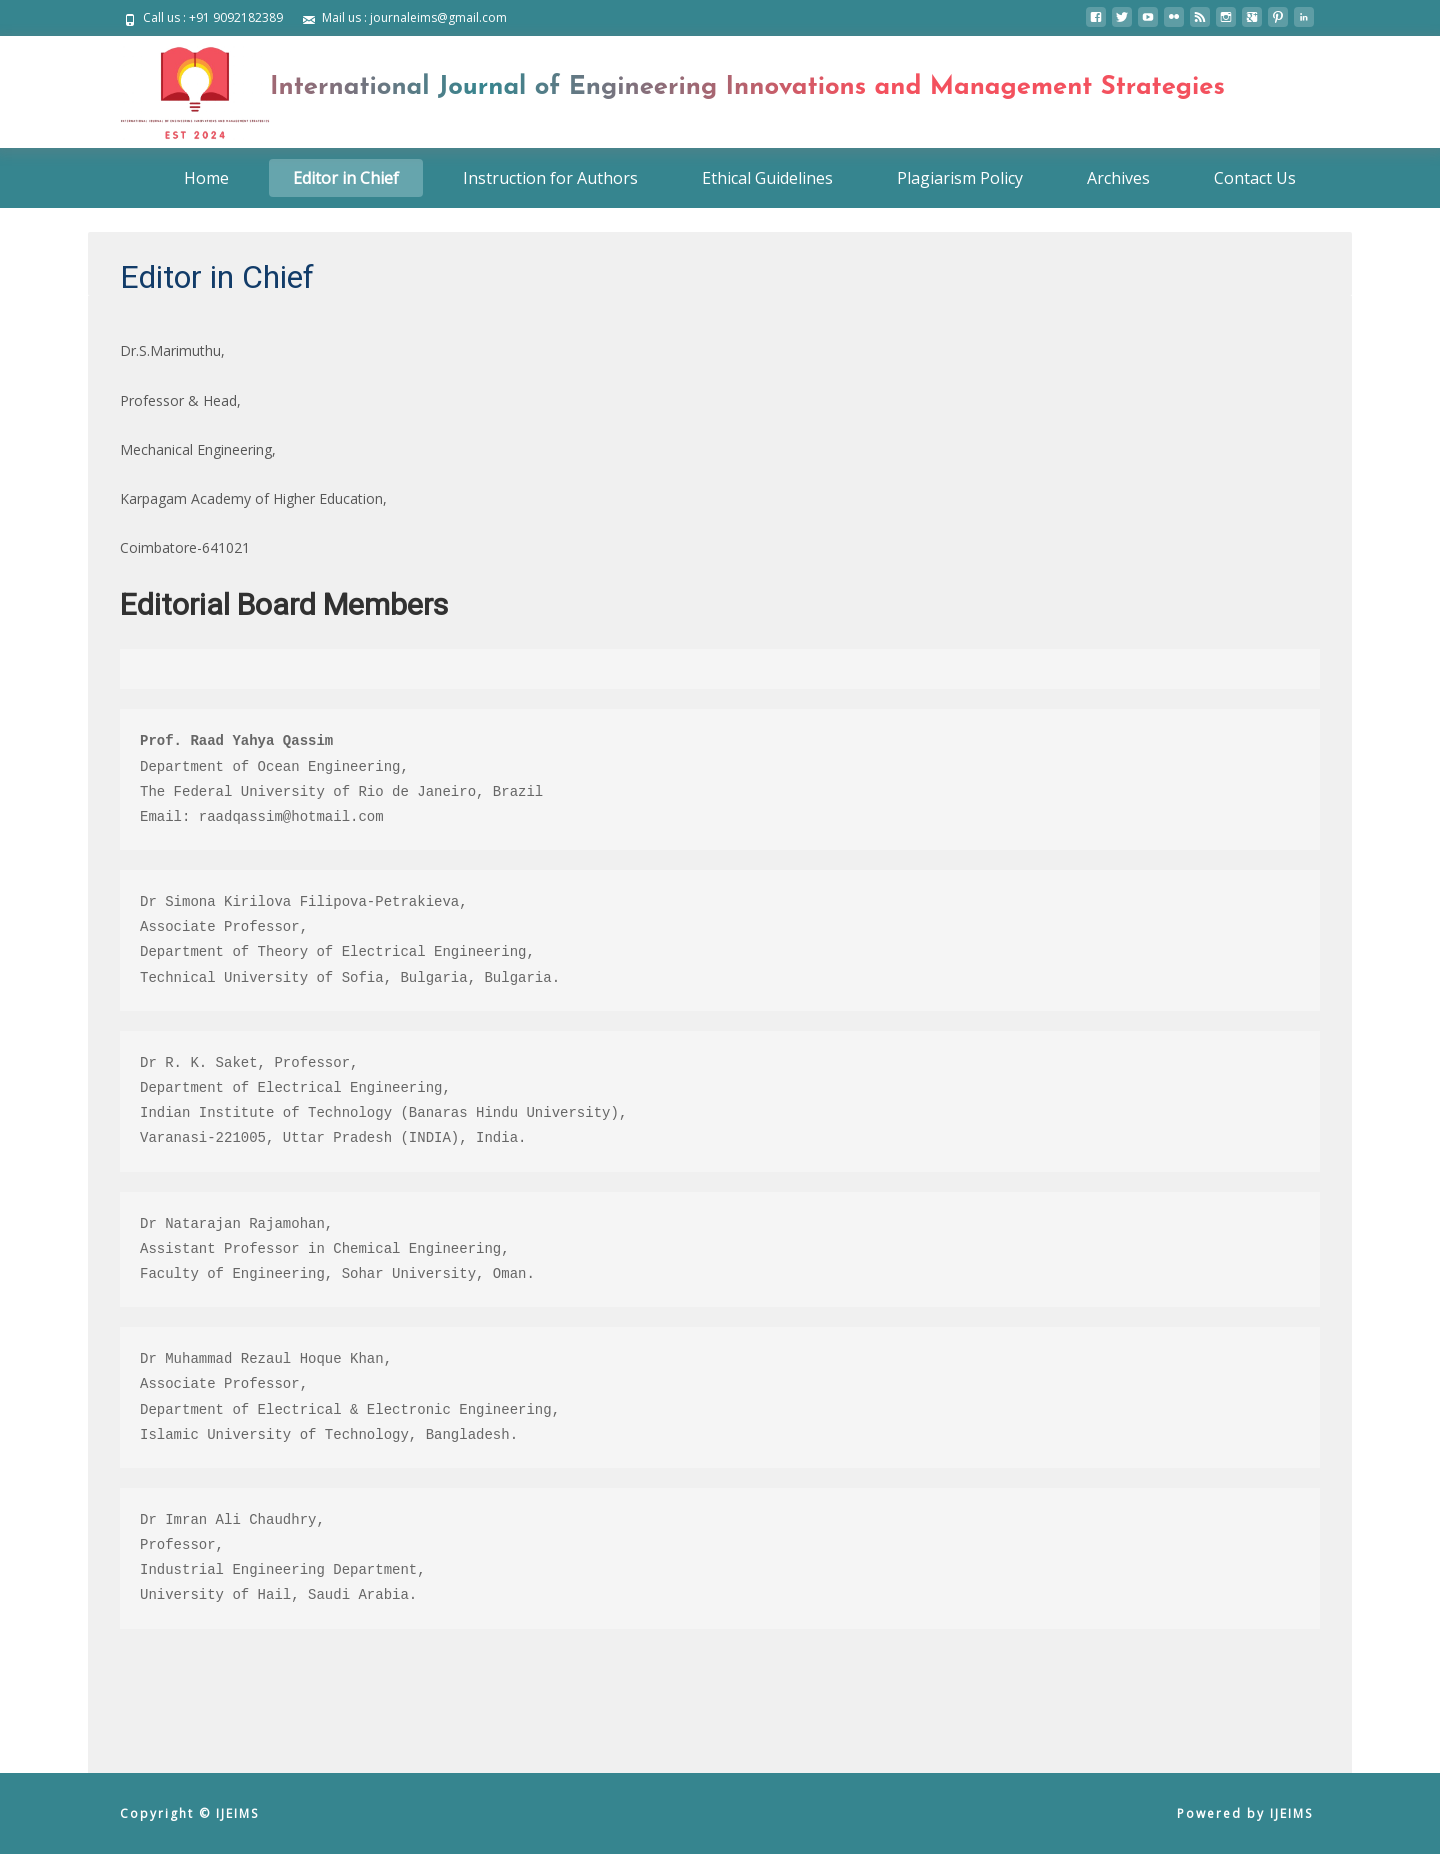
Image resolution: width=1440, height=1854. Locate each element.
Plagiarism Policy (960, 178)
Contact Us (1255, 178)
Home (206, 178)
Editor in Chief (346, 178)
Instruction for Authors (550, 178)
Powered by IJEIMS (1245, 1813)
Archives (1118, 178)
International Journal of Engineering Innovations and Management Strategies (747, 87)
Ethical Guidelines (767, 178)
